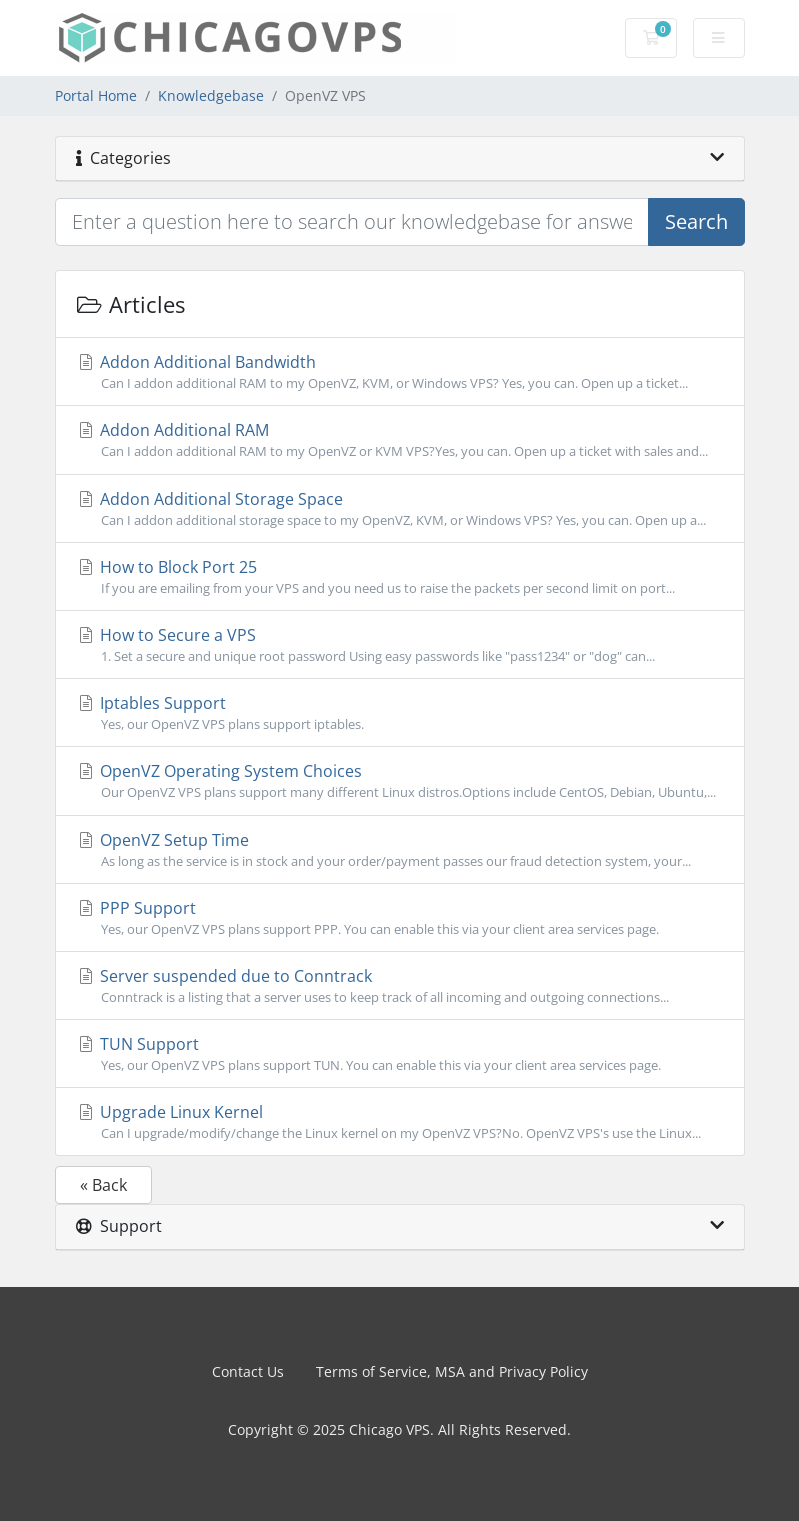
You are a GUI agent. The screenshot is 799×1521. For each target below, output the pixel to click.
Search (696, 221)
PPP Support (400, 918)
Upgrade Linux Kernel (400, 1122)
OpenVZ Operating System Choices (400, 781)
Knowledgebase (211, 95)
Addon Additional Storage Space (400, 509)
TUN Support (400, 1054)
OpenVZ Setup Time (400, 850)
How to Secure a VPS (400, 645)
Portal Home (96, 95)
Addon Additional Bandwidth (400, 372)
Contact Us (248, 1371)
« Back (103, 1185)
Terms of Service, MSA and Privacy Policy (452, 1371)
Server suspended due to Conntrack (400, 986)
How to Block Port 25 (400, 577)
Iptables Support (400, 713)
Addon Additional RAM (400, 440)
